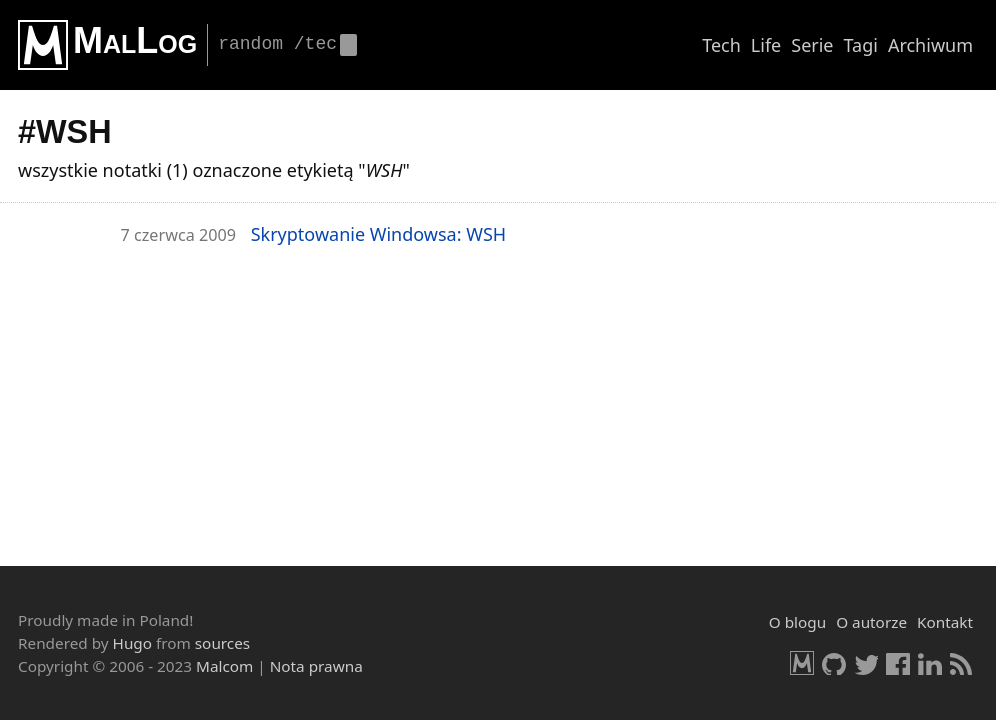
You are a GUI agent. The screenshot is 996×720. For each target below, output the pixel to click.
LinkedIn (930, 663)
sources (222, 643)
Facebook (898, 663)
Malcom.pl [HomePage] (802, 663)
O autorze (871, 622)
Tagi (861, 45)
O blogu (797, 622)
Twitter (866, 663)
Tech (721, 45)
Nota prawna (316, 666)
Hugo (132, 643)
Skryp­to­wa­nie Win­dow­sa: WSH (379, 234)
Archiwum (930, 45)
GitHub (834, 663)
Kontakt (945, 622)
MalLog (135, 40)
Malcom (224, 666)
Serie (812, 45)
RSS (962, 663)
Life (766, 45)
